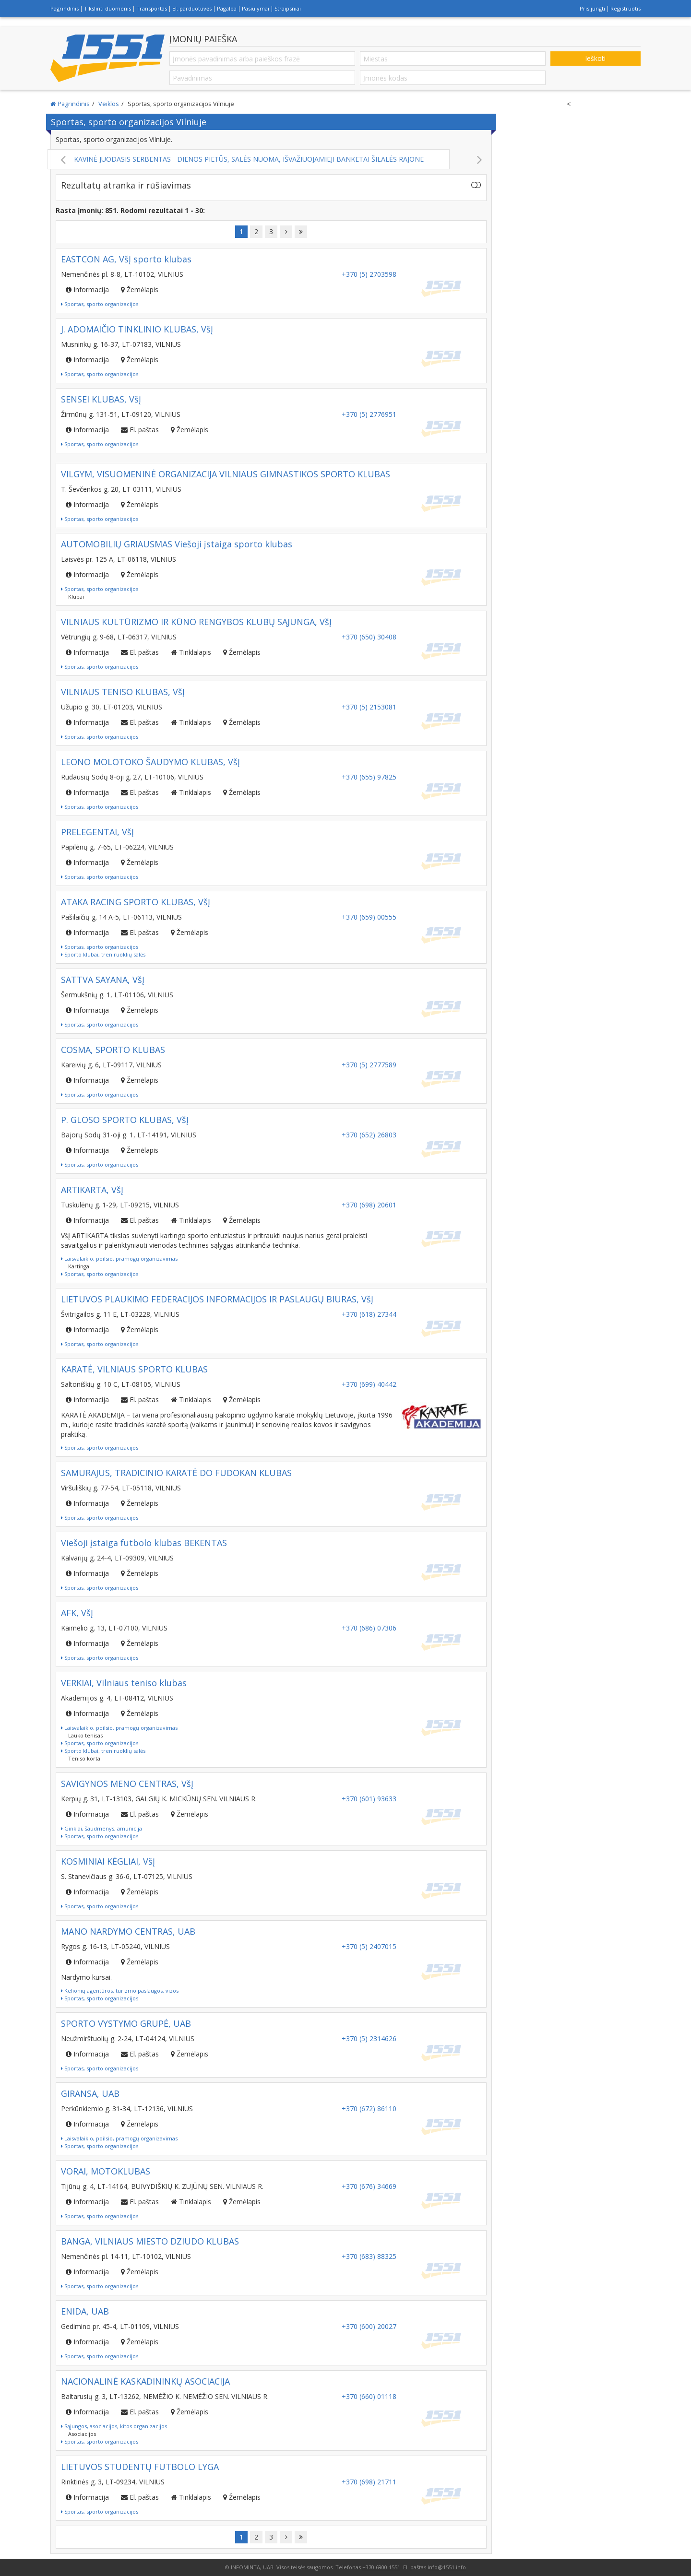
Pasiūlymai (255, 8)
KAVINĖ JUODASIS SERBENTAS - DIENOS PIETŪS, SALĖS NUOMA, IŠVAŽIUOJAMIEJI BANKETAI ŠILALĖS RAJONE (271, 159)
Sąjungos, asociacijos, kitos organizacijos (114, 2426)
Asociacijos (82, 2433)
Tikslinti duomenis (107, 8)
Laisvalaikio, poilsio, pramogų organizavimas (119, 1258)
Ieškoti (595, 58)
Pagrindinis (64, 8)
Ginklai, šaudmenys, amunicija (101, 1828)
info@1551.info (447, 2567)
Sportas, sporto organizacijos (99, 303)
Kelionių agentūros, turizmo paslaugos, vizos (120, 1990)
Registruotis (625, 8)
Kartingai (79, 1266)
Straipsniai (287, 8)
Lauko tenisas (85, 1735)
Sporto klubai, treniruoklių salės (103, 954)
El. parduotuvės (192, 8)
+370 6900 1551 (381, 2567)
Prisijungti (592, 8)
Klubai (76, 596)
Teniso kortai (85, 1758)
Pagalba (227, 8)
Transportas (151, 8)
